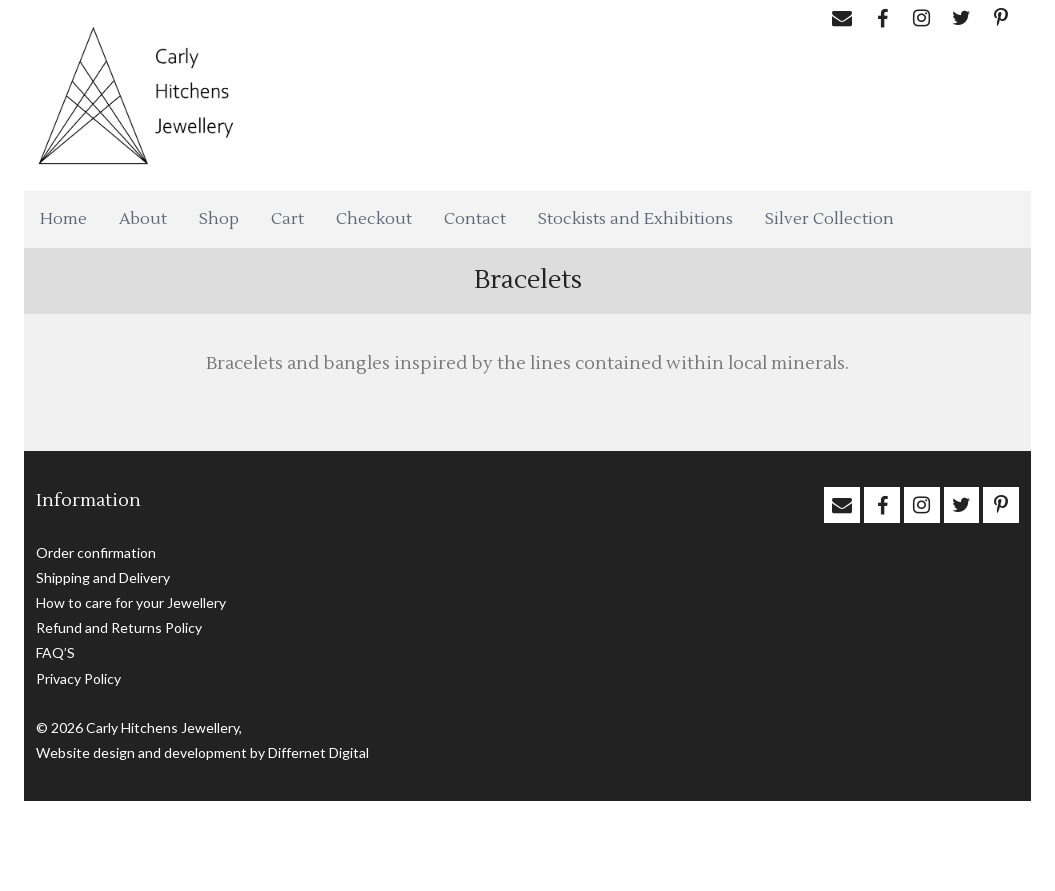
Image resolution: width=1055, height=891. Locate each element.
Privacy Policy (78, 678)
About (143, 219)
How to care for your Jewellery (131, 602)
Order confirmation (96, 552)
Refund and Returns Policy (119, 627)
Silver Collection (829, 219)
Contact (475, 219)
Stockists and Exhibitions (635, 219)
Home (63, 219)
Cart (287, 219)
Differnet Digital (318, 752)
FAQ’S (55, 652)
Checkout (374, 219)
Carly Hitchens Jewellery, (164, 727)
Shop (219, 219)
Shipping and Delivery (103, 577)
